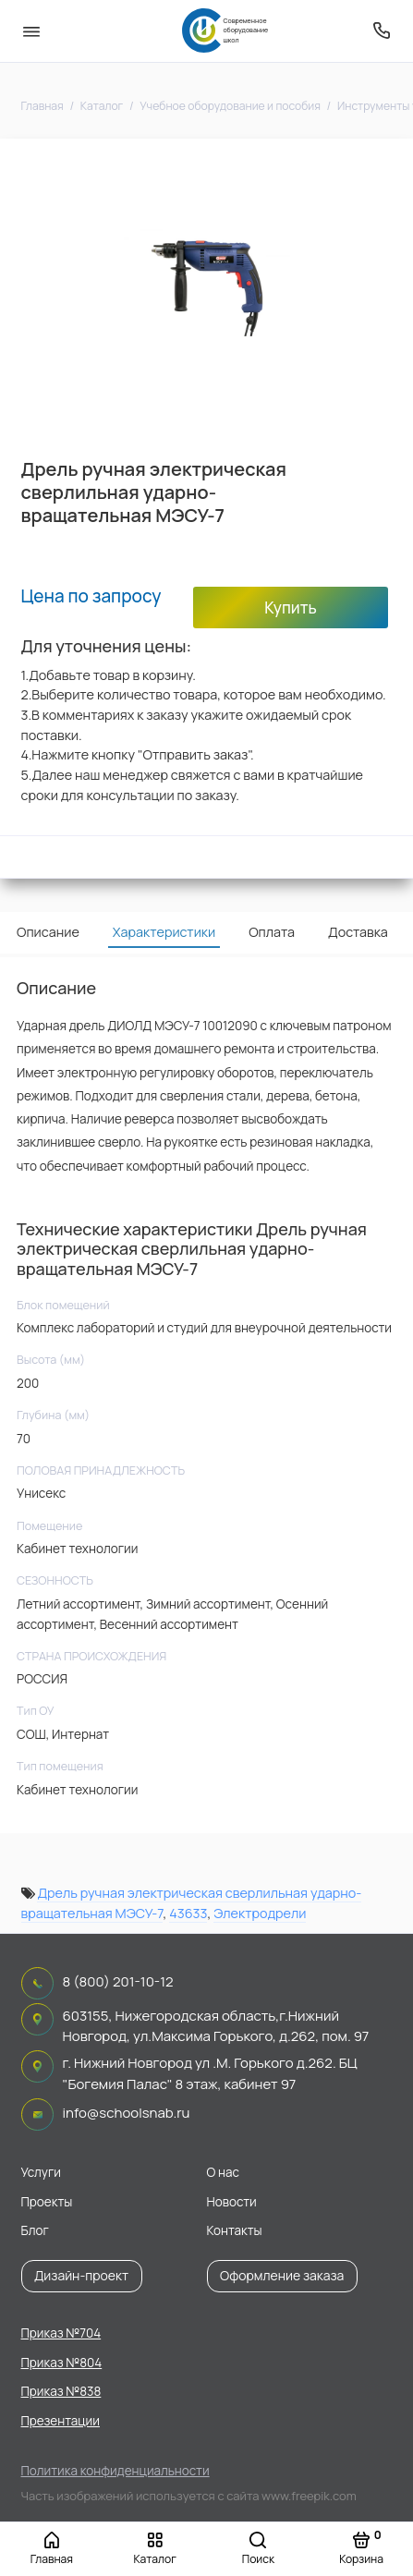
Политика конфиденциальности (115, 2470)
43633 (188, 1913)
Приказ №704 (61, 2333)
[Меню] (31, 31)
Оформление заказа (282, 2275)
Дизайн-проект (81, 2275)
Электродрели (259, 1913)
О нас (223, 2172)
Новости (232, 2201)
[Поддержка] (382, 31)
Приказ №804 (62, 2362)
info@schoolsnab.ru (126, 2112)
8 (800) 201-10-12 (118, 1981)
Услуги (41, 2172)
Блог (35, 2230)
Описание (48, 932)
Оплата (272, 932)
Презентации (60, 2420)
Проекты (47, 2201)
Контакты (234, 2230)
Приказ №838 (61, 2391)
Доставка (358, 932)
